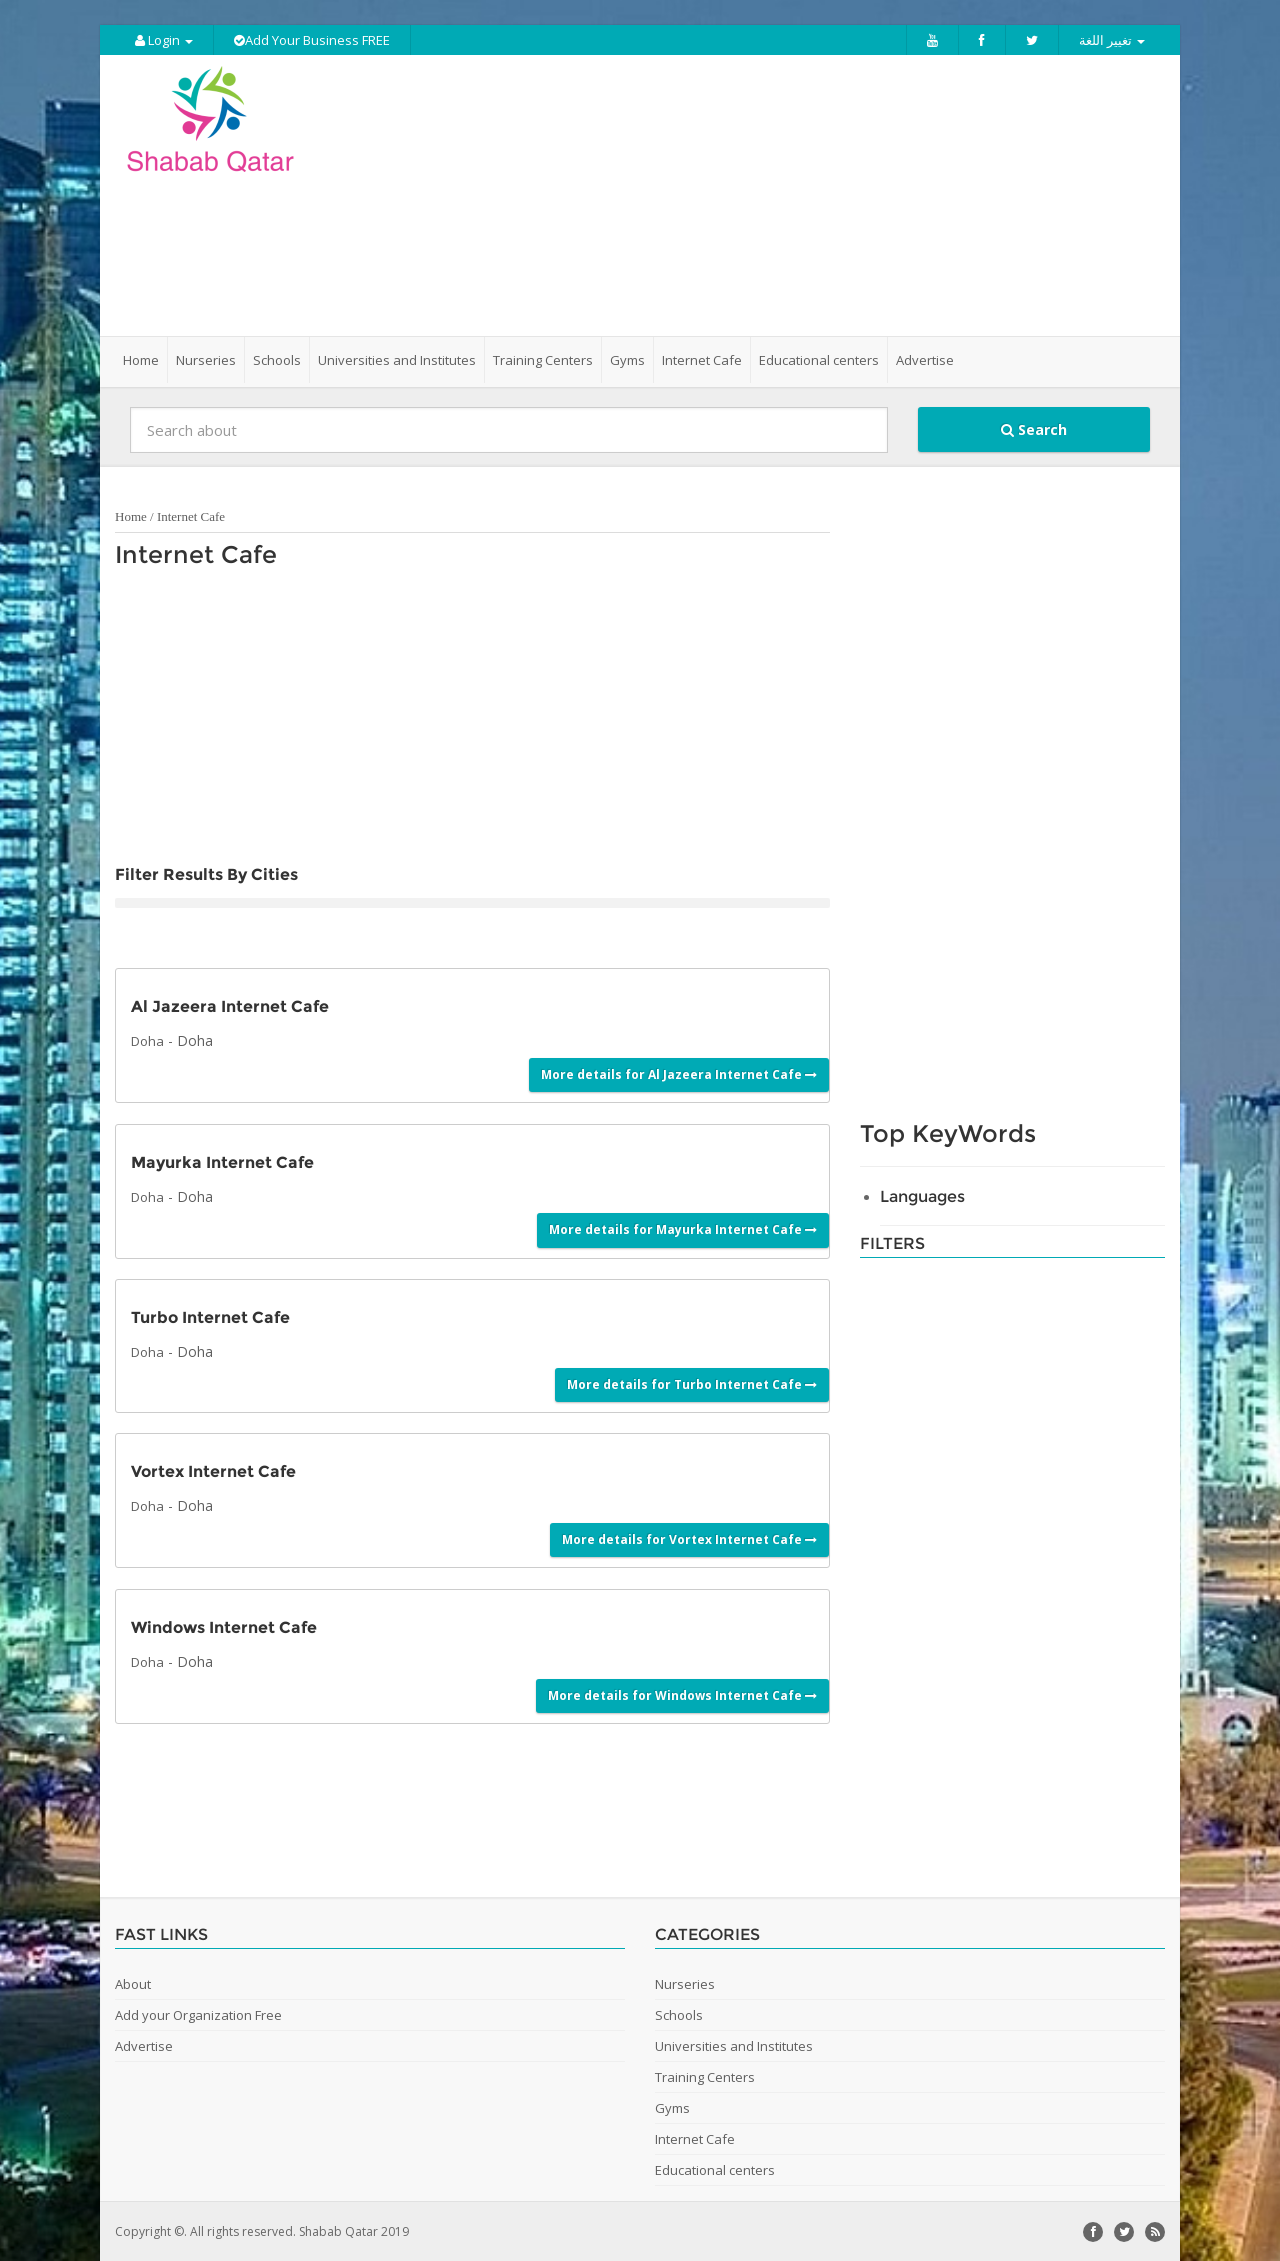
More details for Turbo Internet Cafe (692, 1383)
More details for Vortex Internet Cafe (689, 1538)
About (133, 1983)
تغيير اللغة (1112, 40)
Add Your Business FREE (312, 40)
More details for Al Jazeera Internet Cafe (679, 1072)
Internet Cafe (191, 515)
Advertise (925, 359)
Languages (922, 1195)
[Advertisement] (752, 195)
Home (141, 359)
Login (164, 40)
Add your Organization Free (198, 2014)
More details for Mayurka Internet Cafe (683, 1228)
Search (1034, 428)
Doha (147, 1040)
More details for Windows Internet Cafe (682, 1693)
